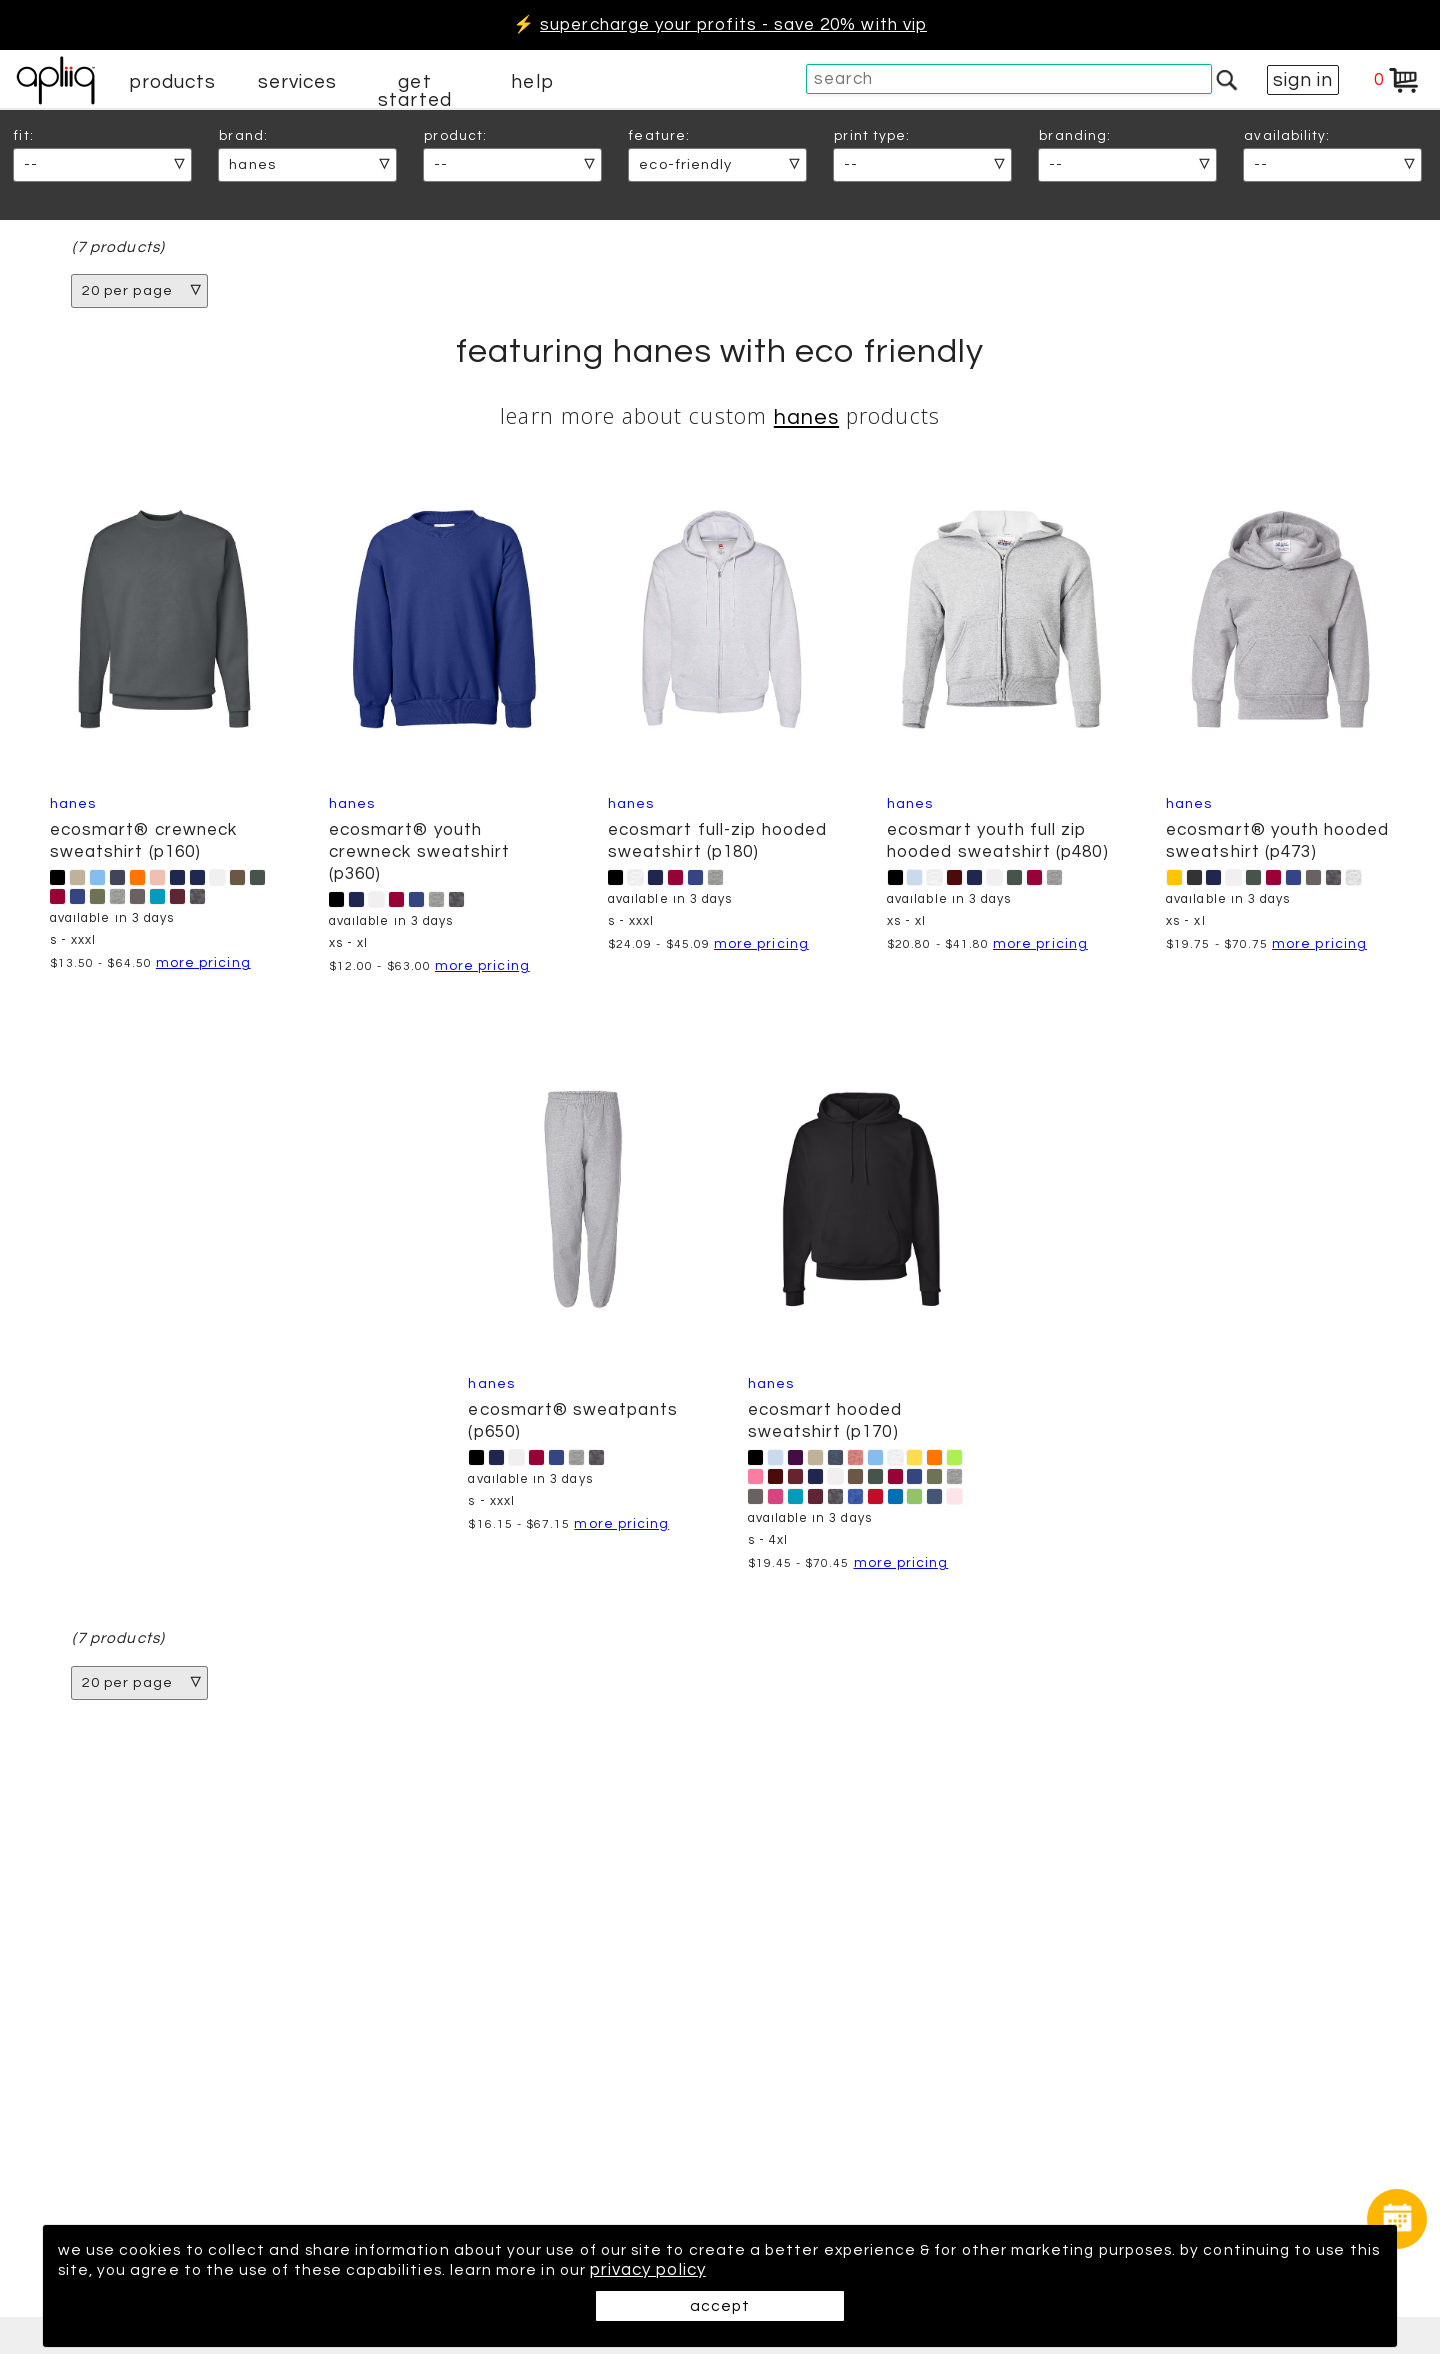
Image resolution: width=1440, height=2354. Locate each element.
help (532, 82)
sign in (1303, 80)
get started (414, 91)
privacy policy (785, 2270)
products (173, 82)
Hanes (806, 419)
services (298, 82)
